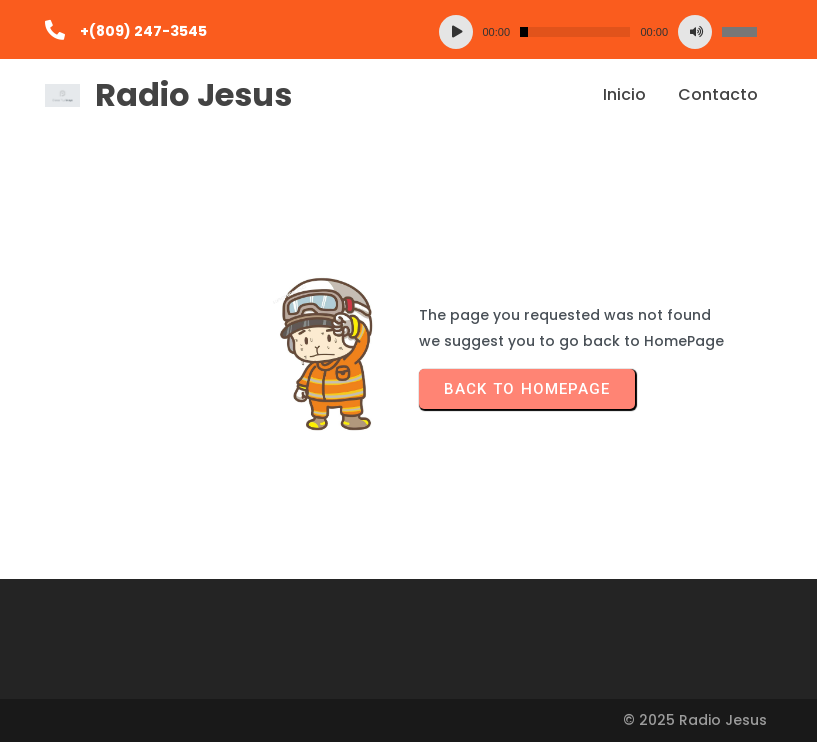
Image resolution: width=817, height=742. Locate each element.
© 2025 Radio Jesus (695, 720)
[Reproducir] (456, 32)
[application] (598, 32)
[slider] (575, 32)
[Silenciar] (695, 32)
